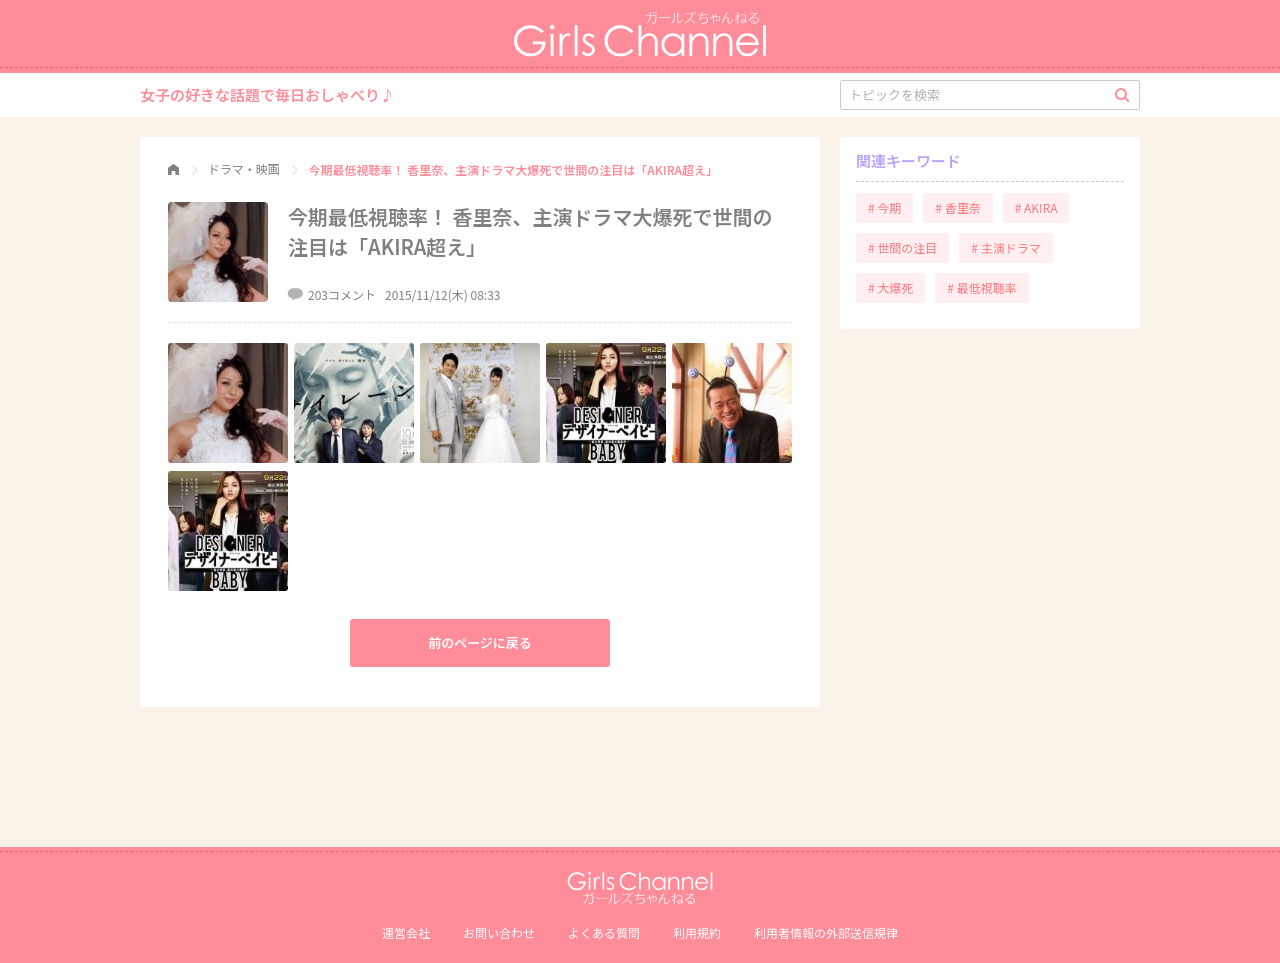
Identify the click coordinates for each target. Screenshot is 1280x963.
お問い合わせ (499, 932)
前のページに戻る (480, 642)
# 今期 (884, 207)
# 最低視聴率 (981, 287)
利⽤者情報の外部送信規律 (826, 932)
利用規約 (697, 932)
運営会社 (406, 932)
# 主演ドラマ (1005, 247)
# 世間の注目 (902, 247)
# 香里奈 (957, 207)
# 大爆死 (890, 287)
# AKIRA (1036, 207)
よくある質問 (604, 932)
